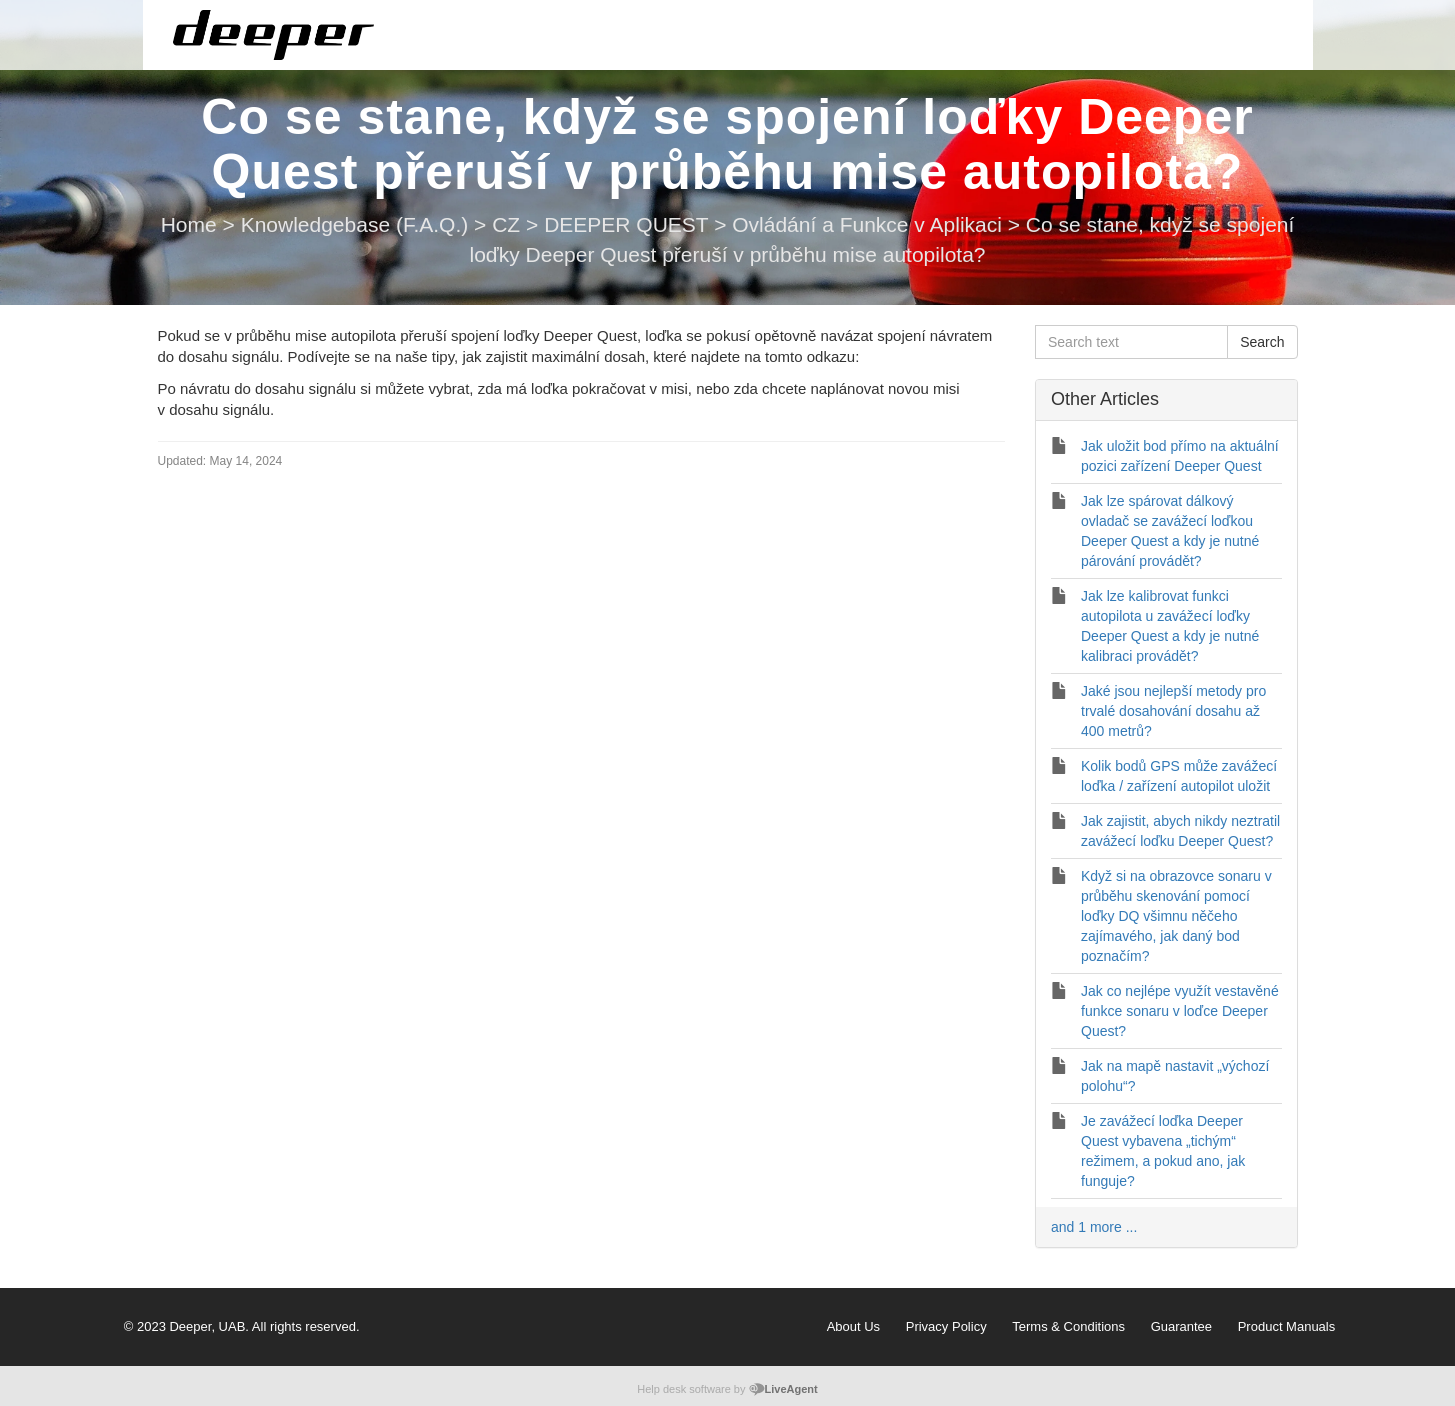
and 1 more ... (1094, 1227)
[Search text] (1131, 342)
